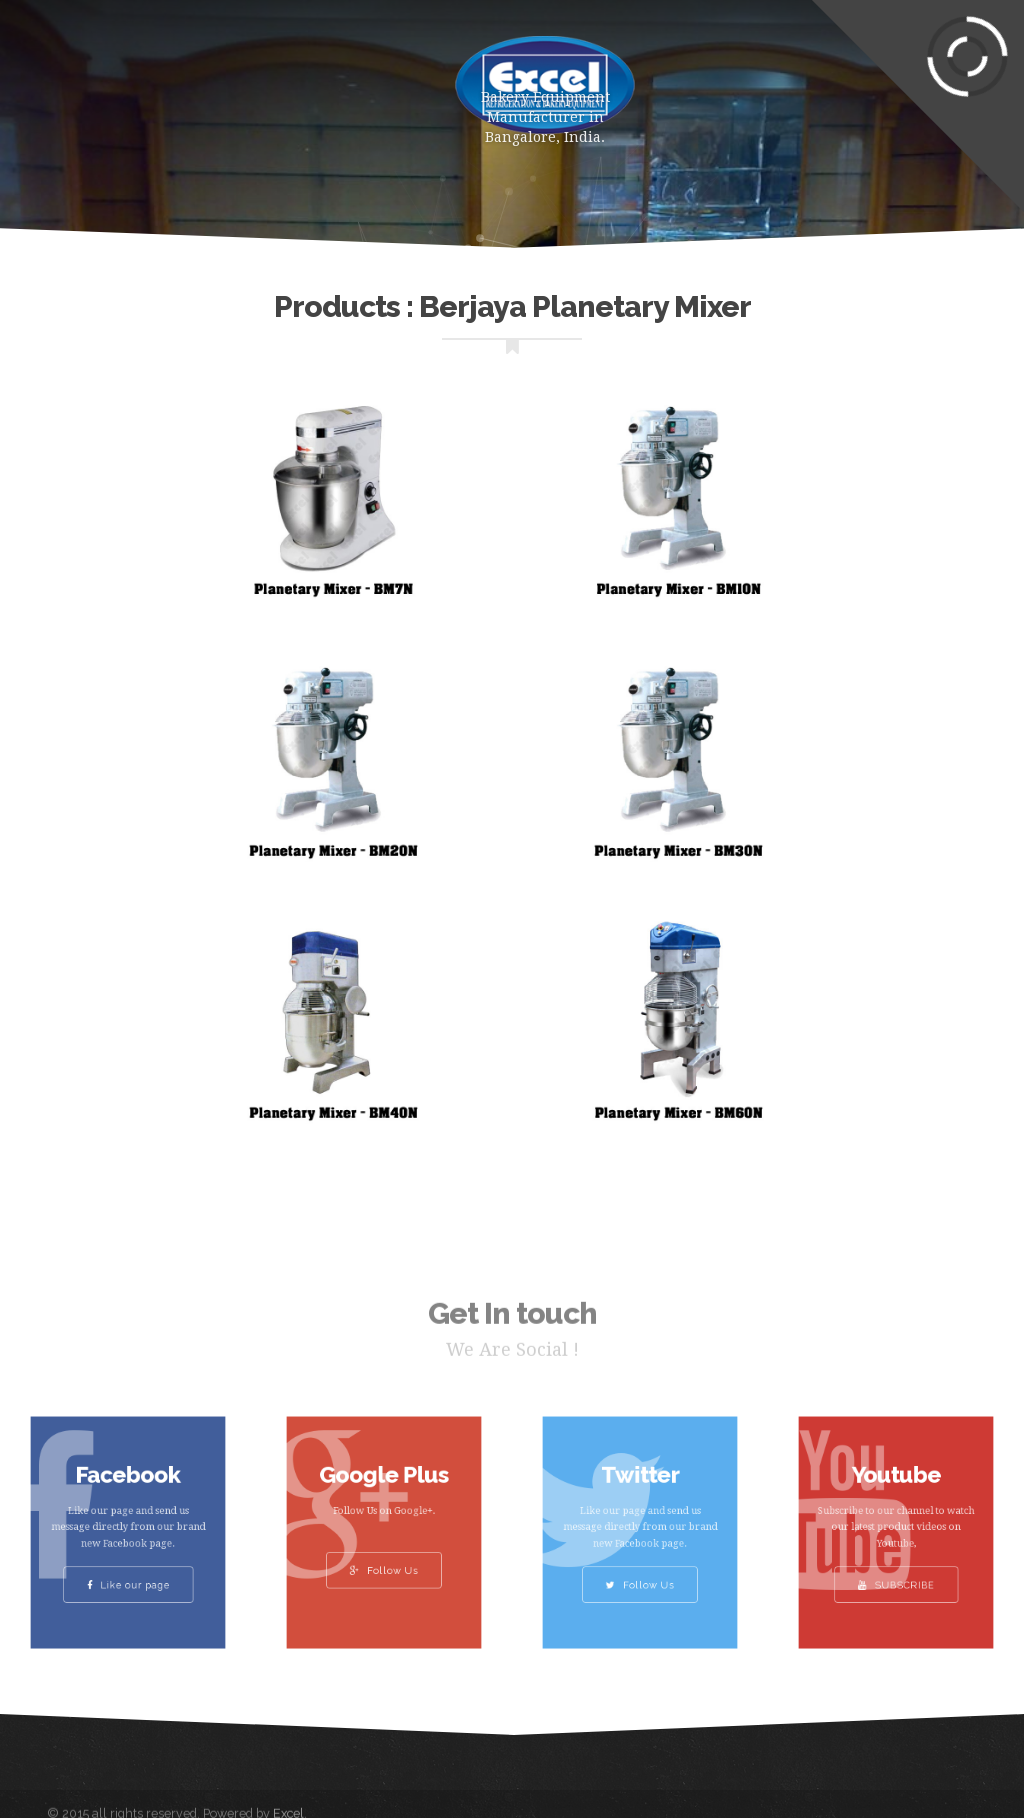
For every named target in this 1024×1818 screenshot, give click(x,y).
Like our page (127, 1571)
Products (212, 80)
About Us (331, 80)
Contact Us (275, 160)
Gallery (50, 160)
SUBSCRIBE (896, 1571)
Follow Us (384, 1561)
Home (106, 80)
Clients (155, 160)
